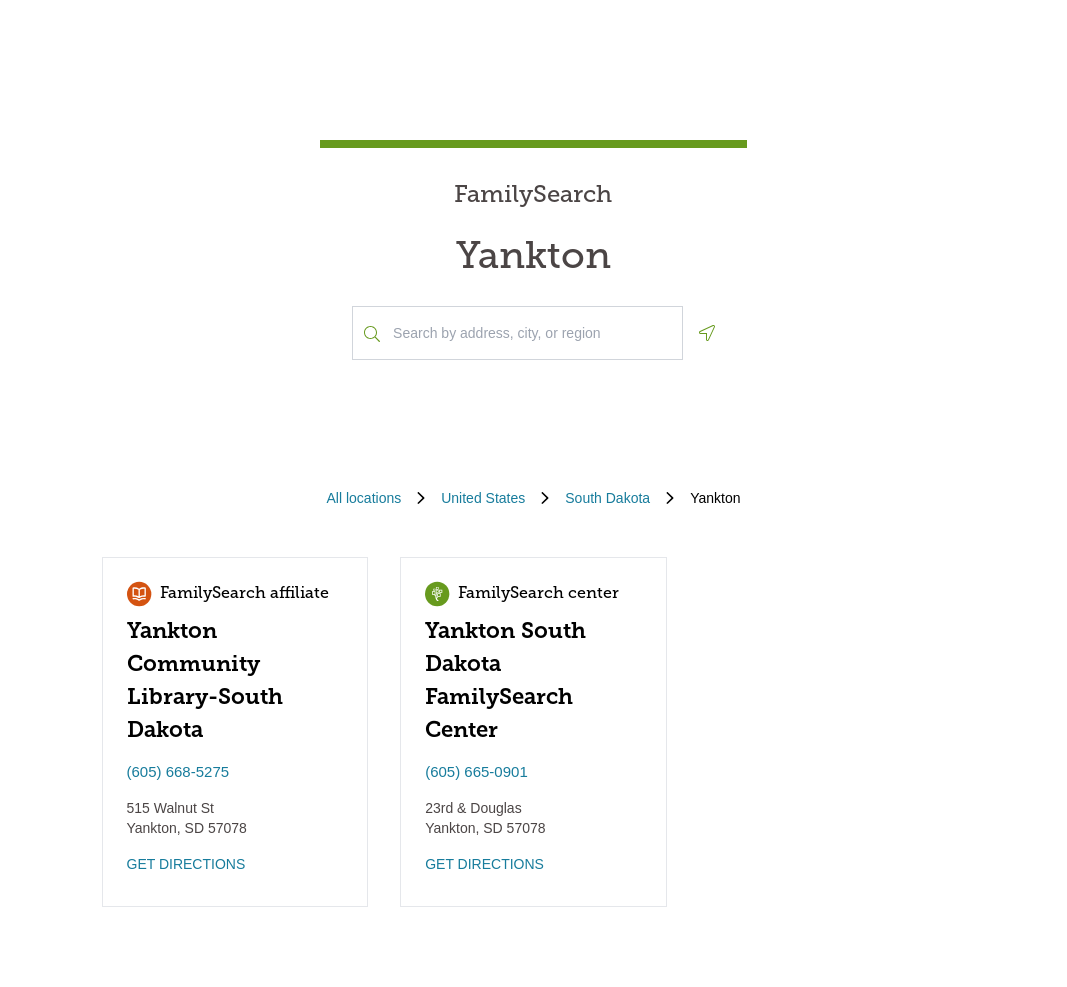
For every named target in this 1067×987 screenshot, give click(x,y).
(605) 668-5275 (178, 771)
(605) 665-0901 (476, 771)
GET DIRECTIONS (186, 864)
